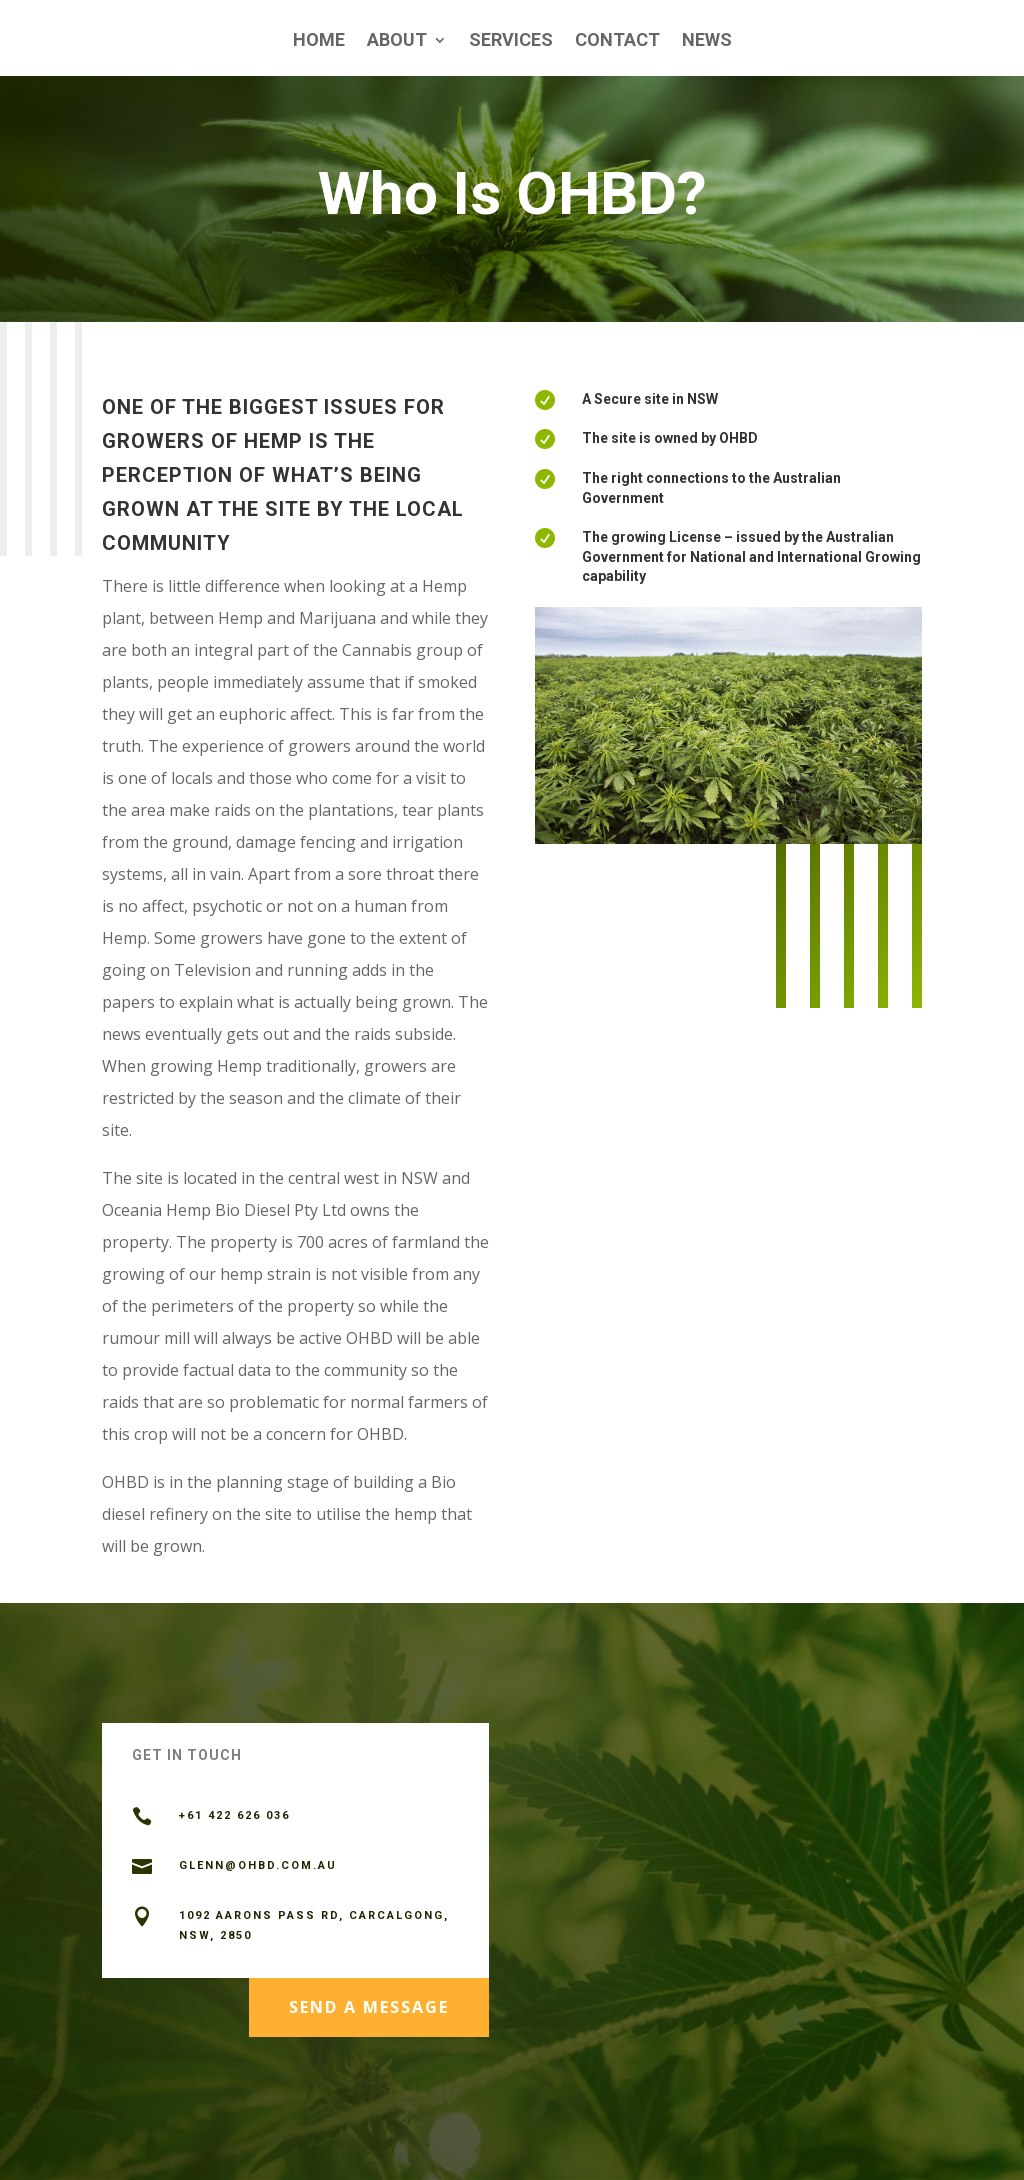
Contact (617, 41)
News (707, 41)
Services (511, 41)
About (397, 41)
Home (319, 41)
